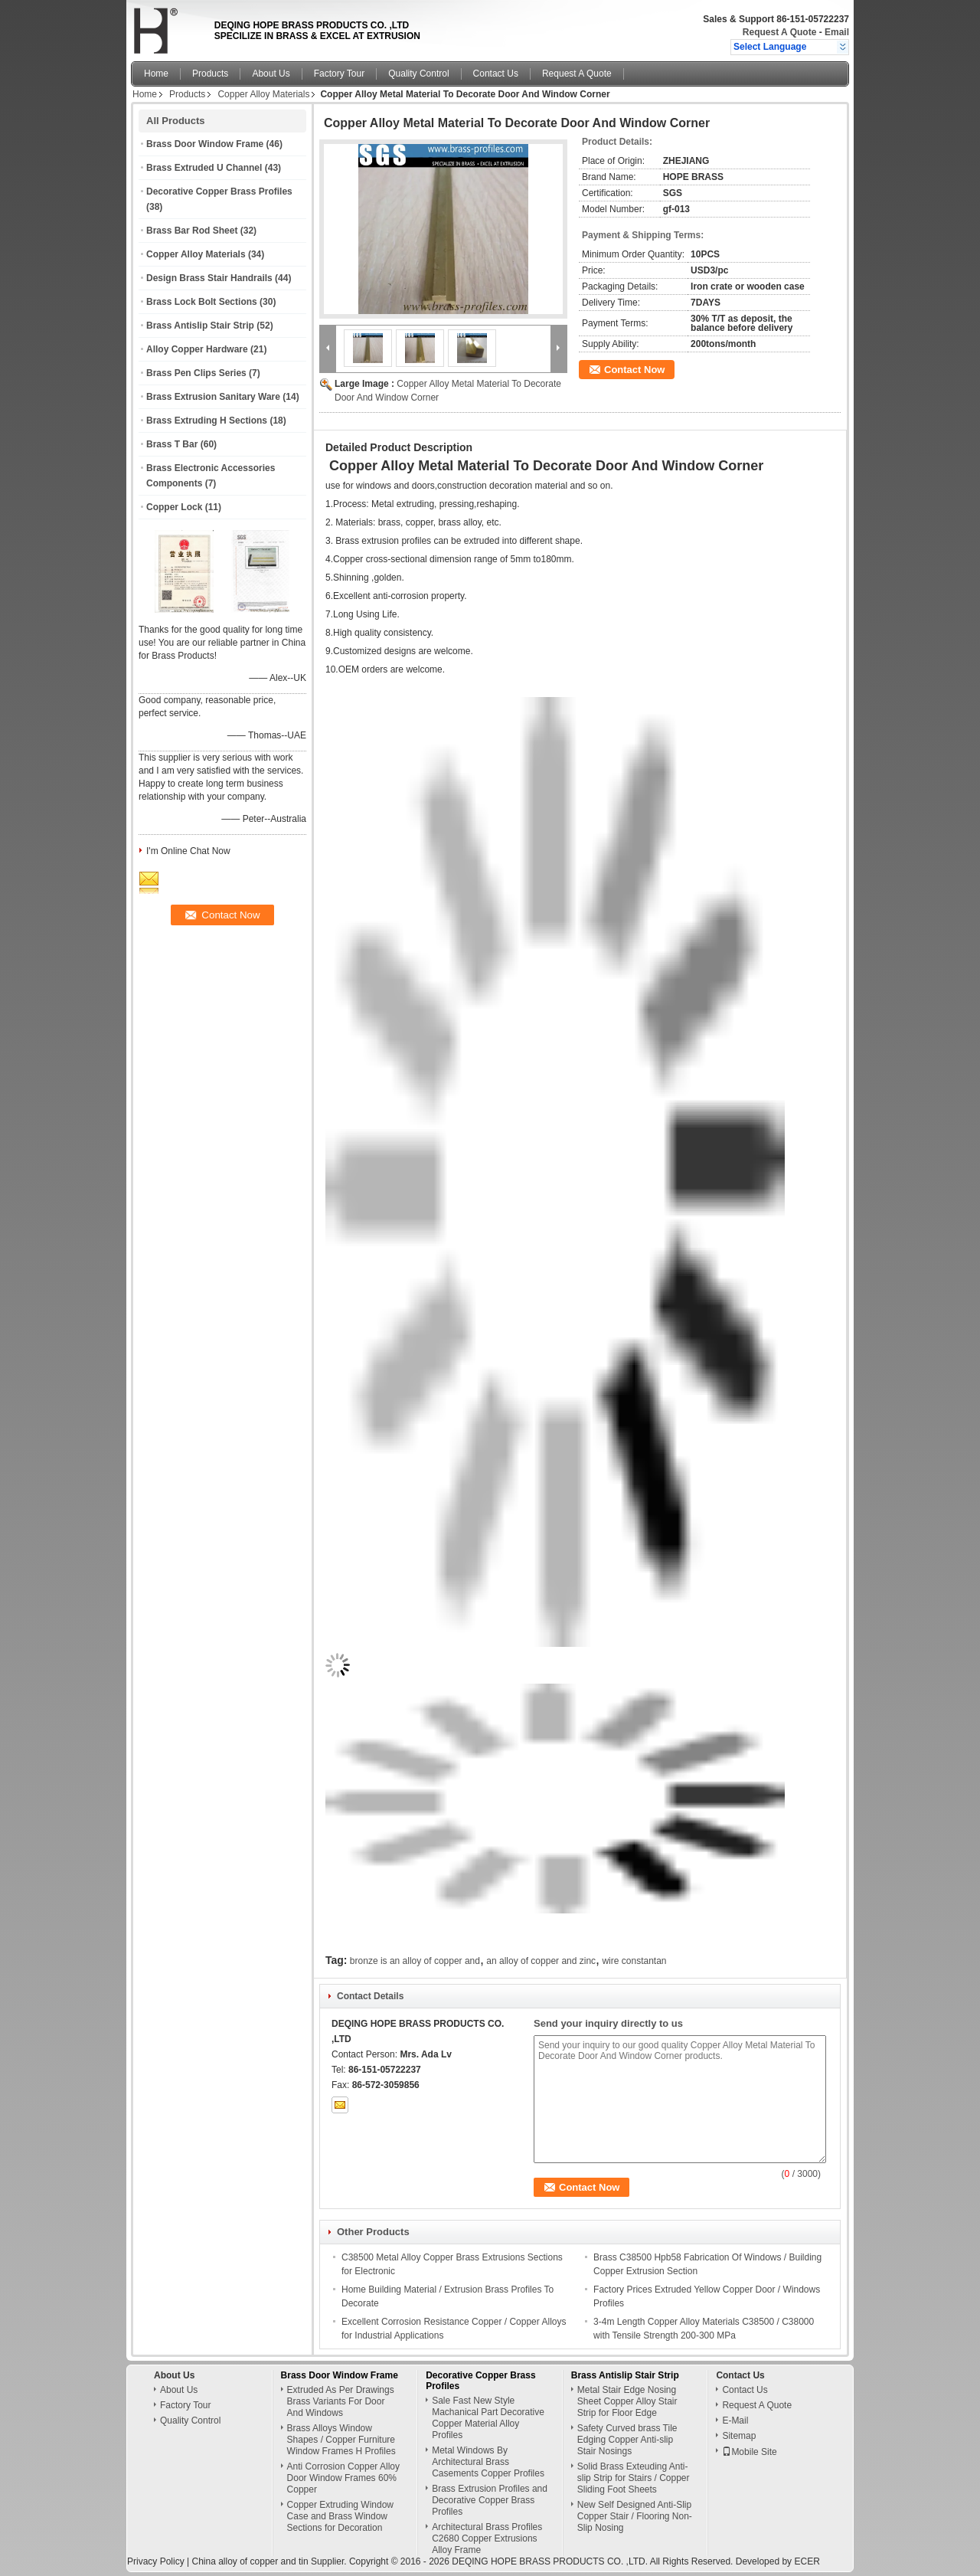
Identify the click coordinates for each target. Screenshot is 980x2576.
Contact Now (634, 369)
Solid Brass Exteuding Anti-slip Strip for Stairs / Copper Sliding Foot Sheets (633, 2478)
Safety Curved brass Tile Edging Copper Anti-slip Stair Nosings (627, 2440)
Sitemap (739, 2435)
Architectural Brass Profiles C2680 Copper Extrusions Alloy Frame (487, 2538)
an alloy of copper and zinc (541, 1961)
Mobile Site (749, 2452)
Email (837, 32)
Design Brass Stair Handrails (209, 278)
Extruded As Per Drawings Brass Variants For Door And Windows (340, 2401)
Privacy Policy (156, 2561)
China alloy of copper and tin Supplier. (269, 2561)
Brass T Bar (172, 444)
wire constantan (634, 1961)
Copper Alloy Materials (263, 94)
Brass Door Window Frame (204, 144)
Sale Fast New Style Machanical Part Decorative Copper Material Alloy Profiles (488, 2417)
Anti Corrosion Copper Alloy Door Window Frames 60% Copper (343, 2478)
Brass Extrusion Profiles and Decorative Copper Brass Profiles (489, 2500)
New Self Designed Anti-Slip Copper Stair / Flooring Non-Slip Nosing (634, 2516)
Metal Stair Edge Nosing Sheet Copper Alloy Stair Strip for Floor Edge (627, 2401)
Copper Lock (174, 507)
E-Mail (735, 2420)
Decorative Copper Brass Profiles (219, 191)
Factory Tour (339, 73)
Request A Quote (779, 32)
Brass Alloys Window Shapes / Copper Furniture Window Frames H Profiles (341, 2440)
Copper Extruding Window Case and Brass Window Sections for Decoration (340, 2516)
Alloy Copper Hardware (197, 349)
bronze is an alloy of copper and (415, 1961)
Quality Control (418, 73)
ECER (806, 2561)
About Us (270, 73)
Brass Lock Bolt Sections (201, 301)
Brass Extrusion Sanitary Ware (213, 396)
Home (156, 73)
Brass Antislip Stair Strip (200, 325)
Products (210, 73)
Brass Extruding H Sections (206, 420)
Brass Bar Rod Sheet (191, 230)
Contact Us (495, 73)
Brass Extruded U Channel (204, 167)
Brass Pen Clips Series (196, 373)
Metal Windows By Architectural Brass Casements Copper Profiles (488, 2462)
